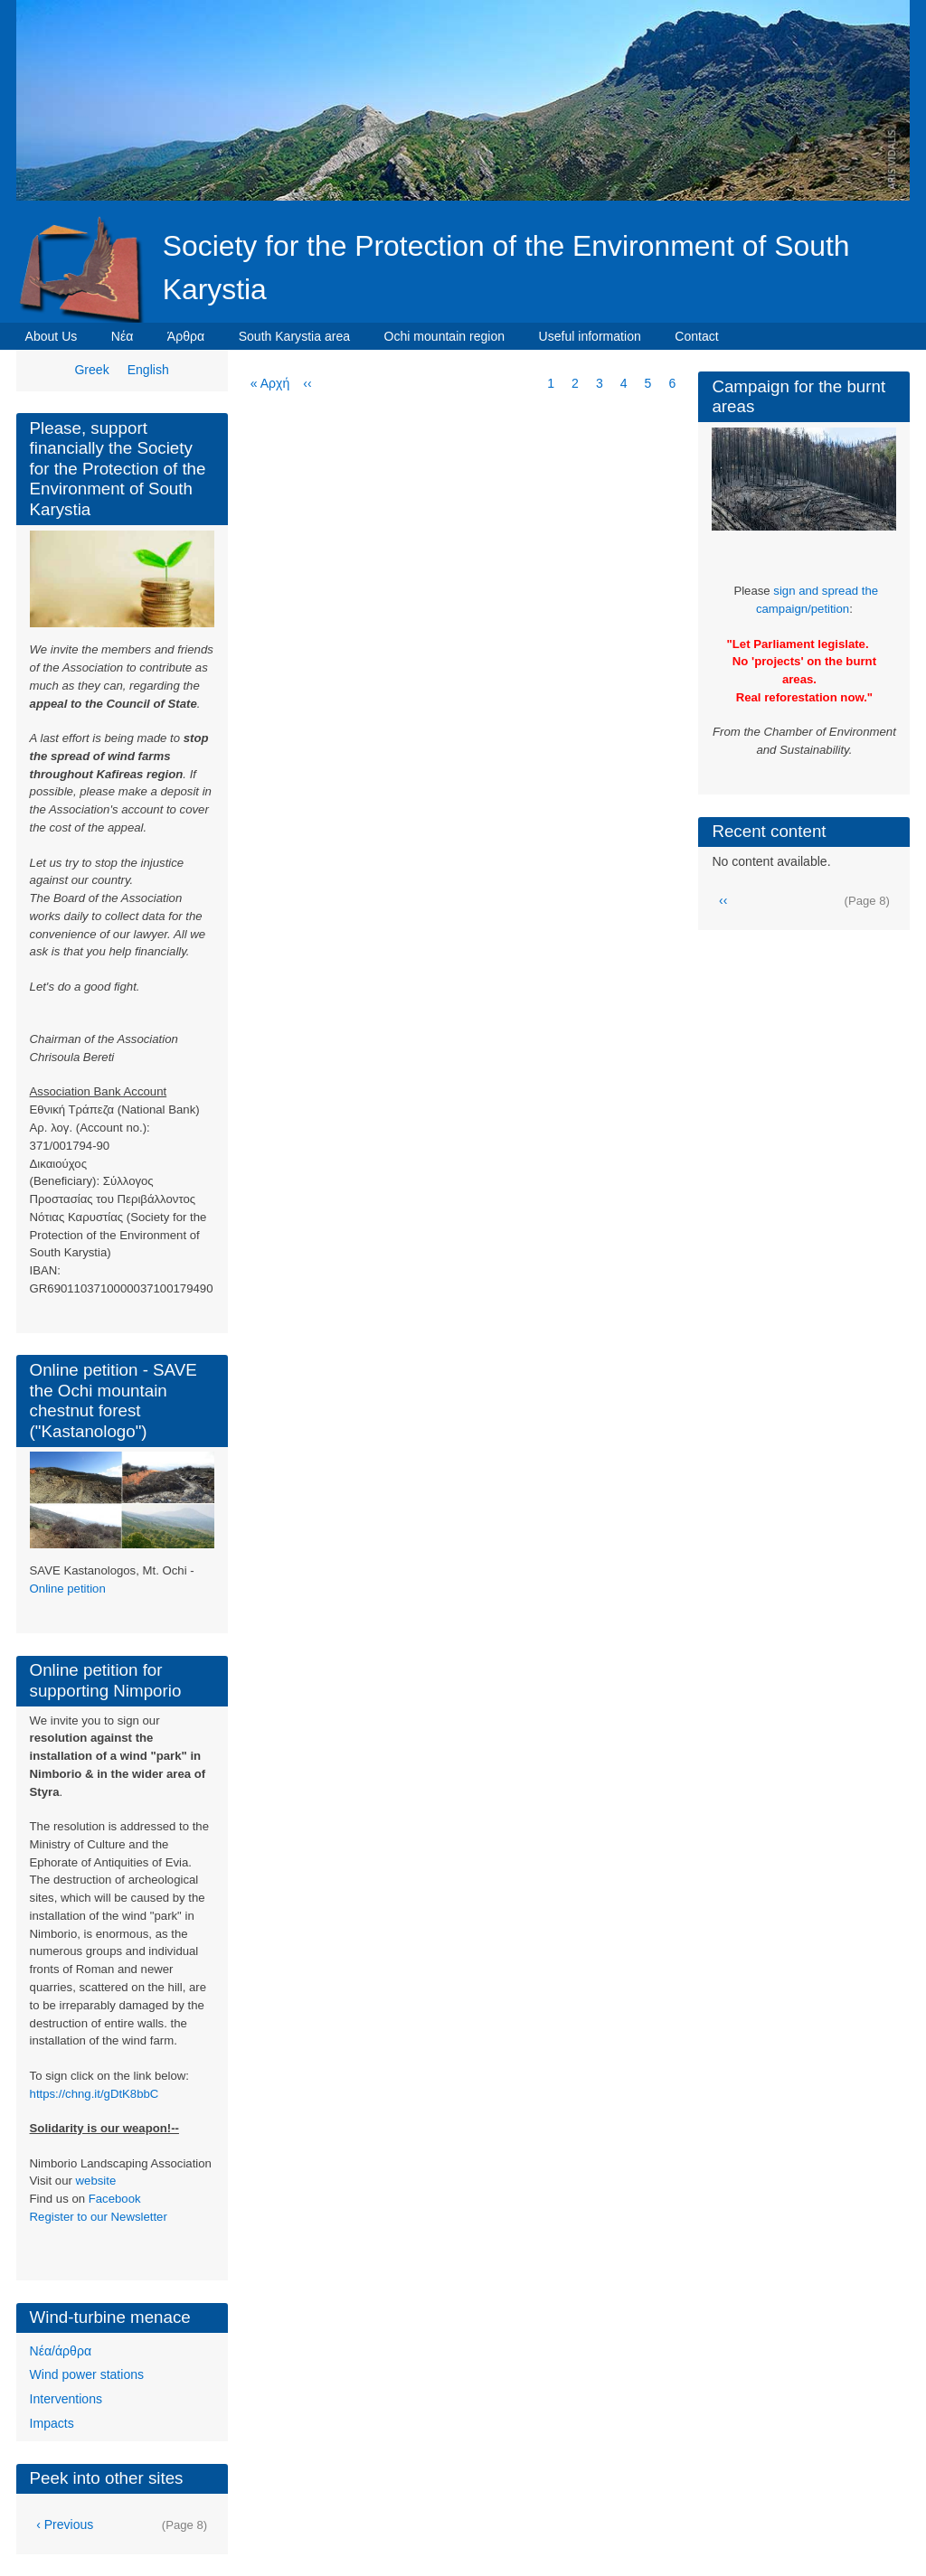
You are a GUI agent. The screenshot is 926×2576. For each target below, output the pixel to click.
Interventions (66, 2399)
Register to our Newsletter (98, 2216)
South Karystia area (294, 336)
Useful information (590, 336)
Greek (91, 369)
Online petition (68, 1588)
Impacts (52, 2423)
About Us (51, 336)
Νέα (122, 336)
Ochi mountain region (445, 336)
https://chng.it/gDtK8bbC (94, 2094)
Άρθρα (185, 336)
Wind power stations (87, 2374)
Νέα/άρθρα (60, 2351)
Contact (696, 336)
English (148, 369)
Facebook (115, 2198)
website (96, 2180)
